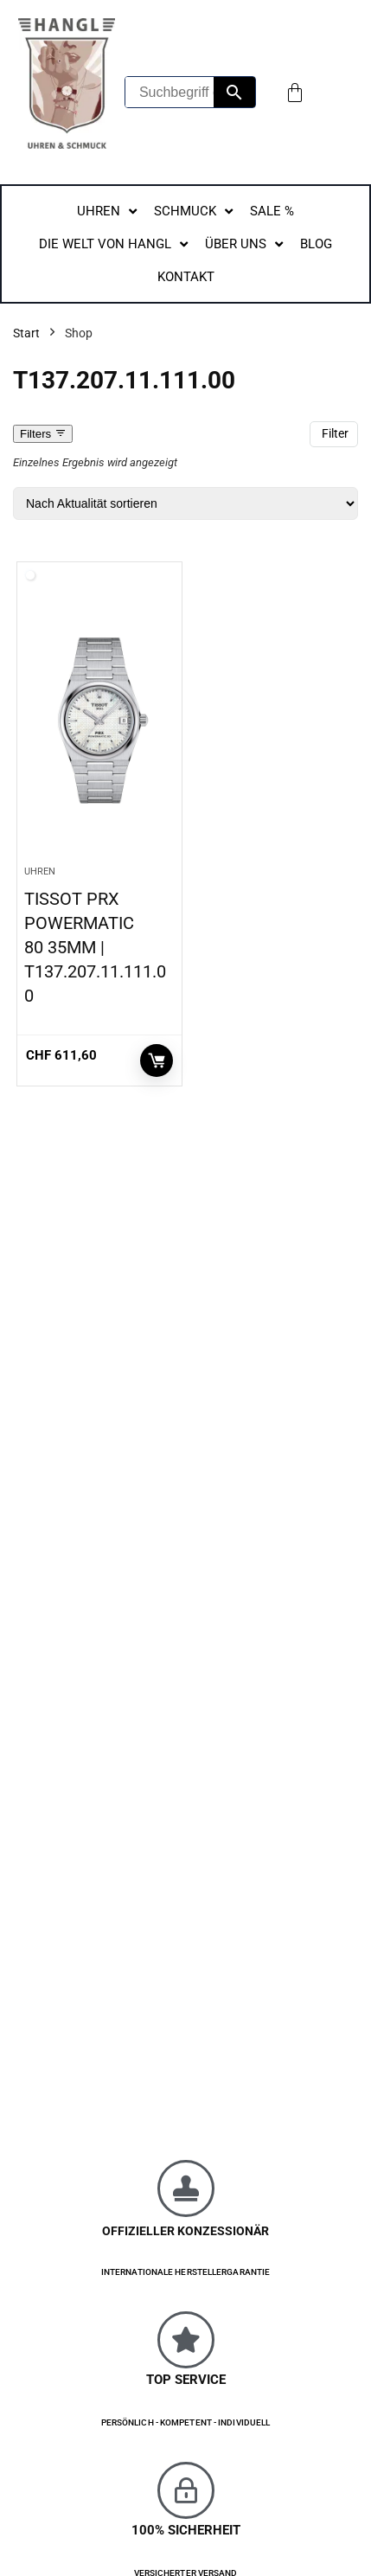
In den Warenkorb (156, 1060)
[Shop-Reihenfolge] (185, 503)
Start (26, 333)
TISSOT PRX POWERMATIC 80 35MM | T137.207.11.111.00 (95, 947)
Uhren (39, 871)
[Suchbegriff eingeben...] (169, 92)
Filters (43, 433)
